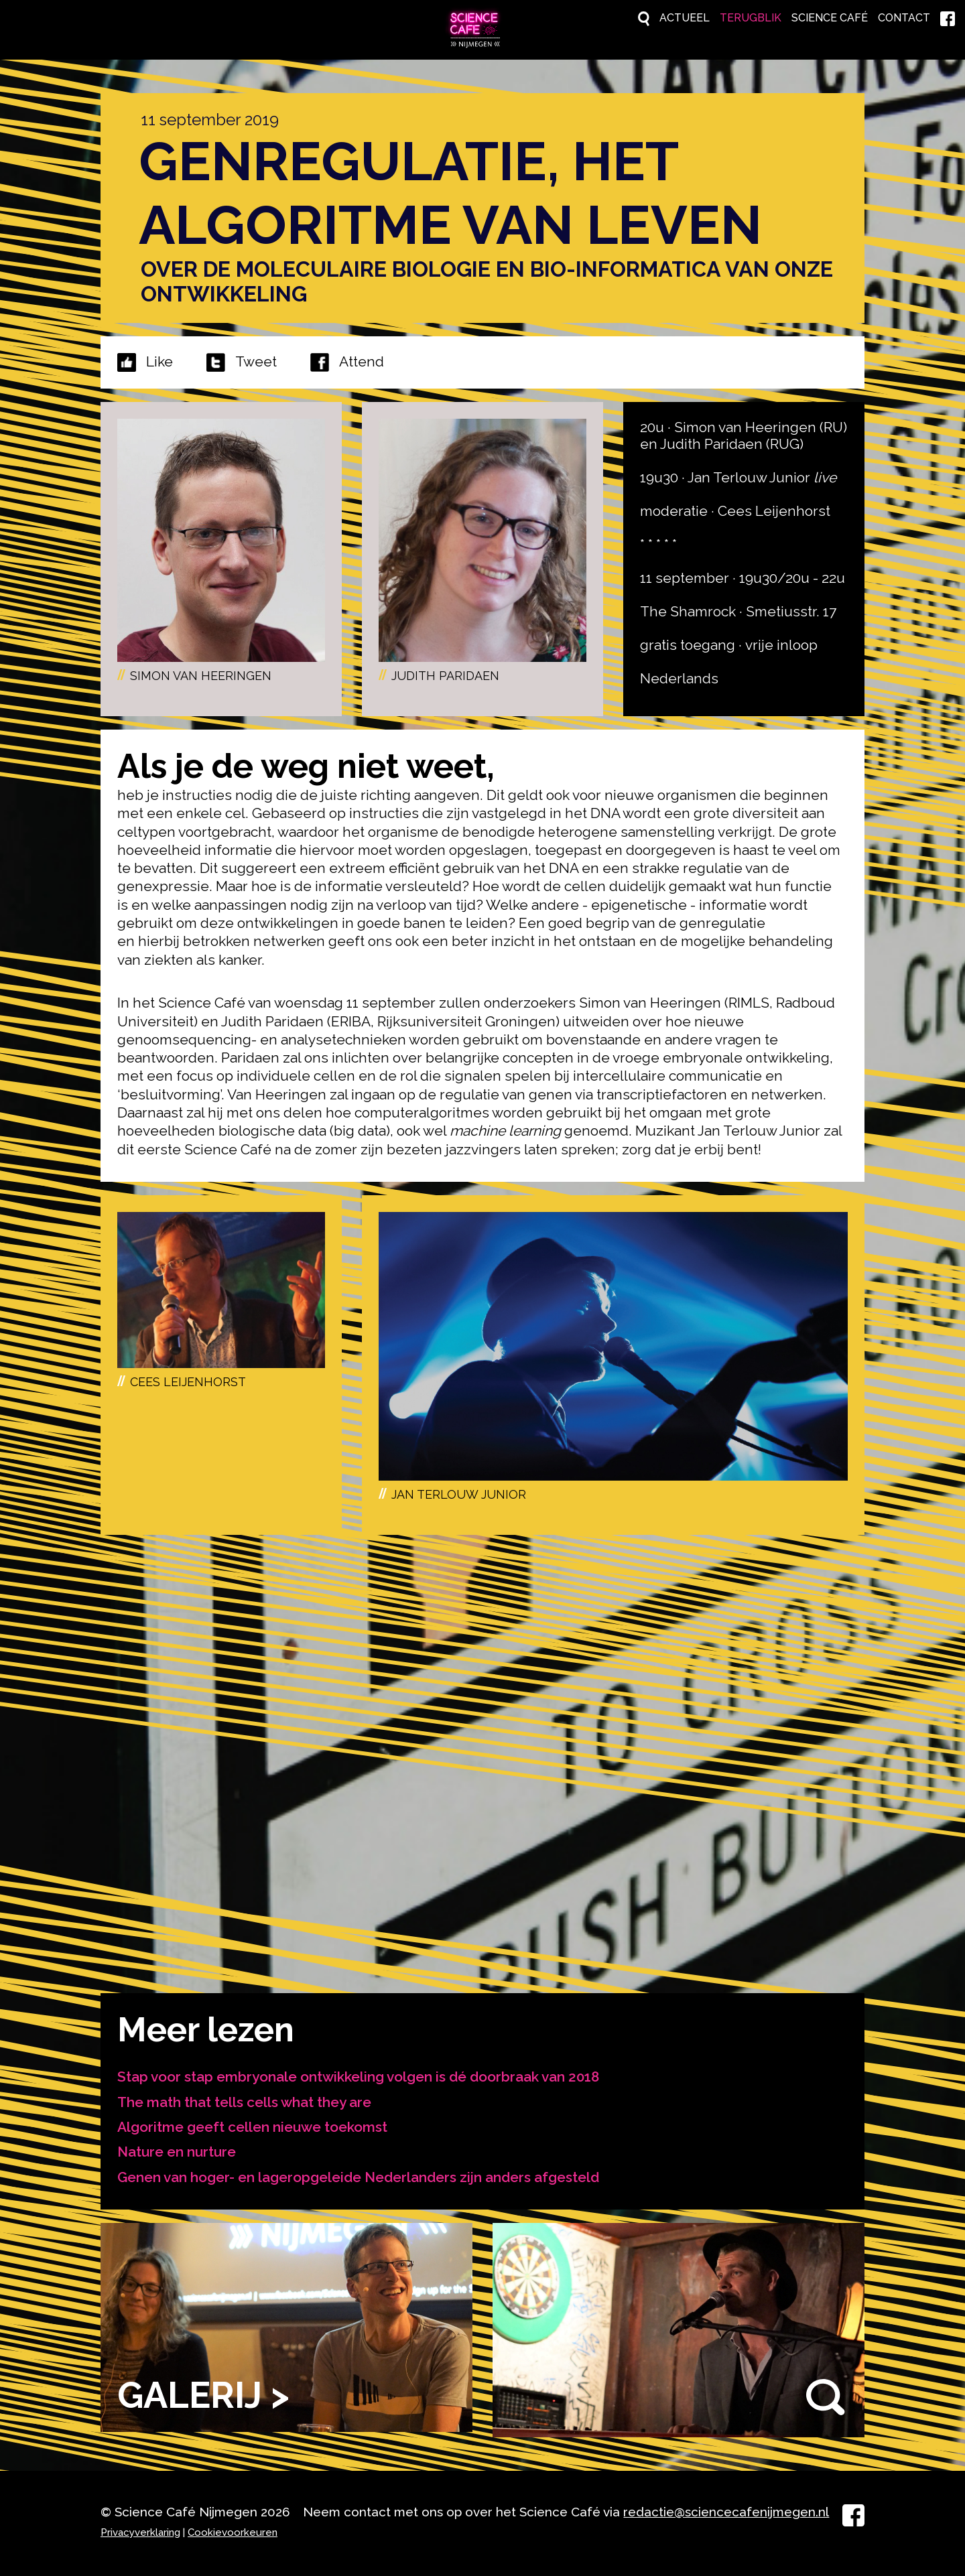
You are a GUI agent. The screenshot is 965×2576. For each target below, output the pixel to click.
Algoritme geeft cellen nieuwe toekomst (252, 2124)
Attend (347, 359)
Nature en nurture (177, 2149)
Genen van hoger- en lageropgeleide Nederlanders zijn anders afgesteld (358, 2174)
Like (159, 358)
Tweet (256, 358)
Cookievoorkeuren (232, 2530)
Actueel (614, 18)
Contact (889, 18)
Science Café (796, 18)
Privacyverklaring (140, 2530)
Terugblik (696, 18)
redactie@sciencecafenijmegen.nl (726, 2509)
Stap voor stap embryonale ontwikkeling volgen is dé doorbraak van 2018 (358, 2073)
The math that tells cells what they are (244, 2099)
